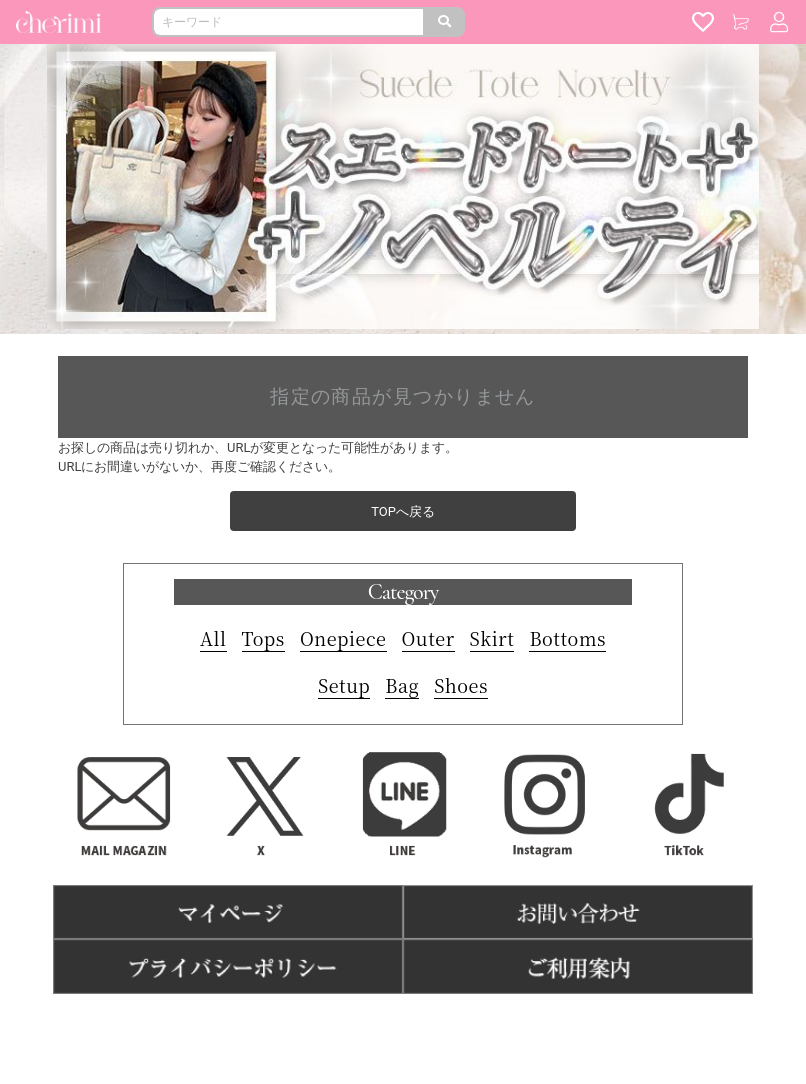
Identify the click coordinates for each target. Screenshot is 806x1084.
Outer (428, 638)
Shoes (461, 685)
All (213, 638)
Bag (402, 685)
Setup (344, 685)
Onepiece (343, 638)
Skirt (492, 638)
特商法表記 (390, 1024)
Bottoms (567, 638)
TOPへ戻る (403, 511)
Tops (263, 638)
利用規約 (315, 1024)
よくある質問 (479, 1024)
